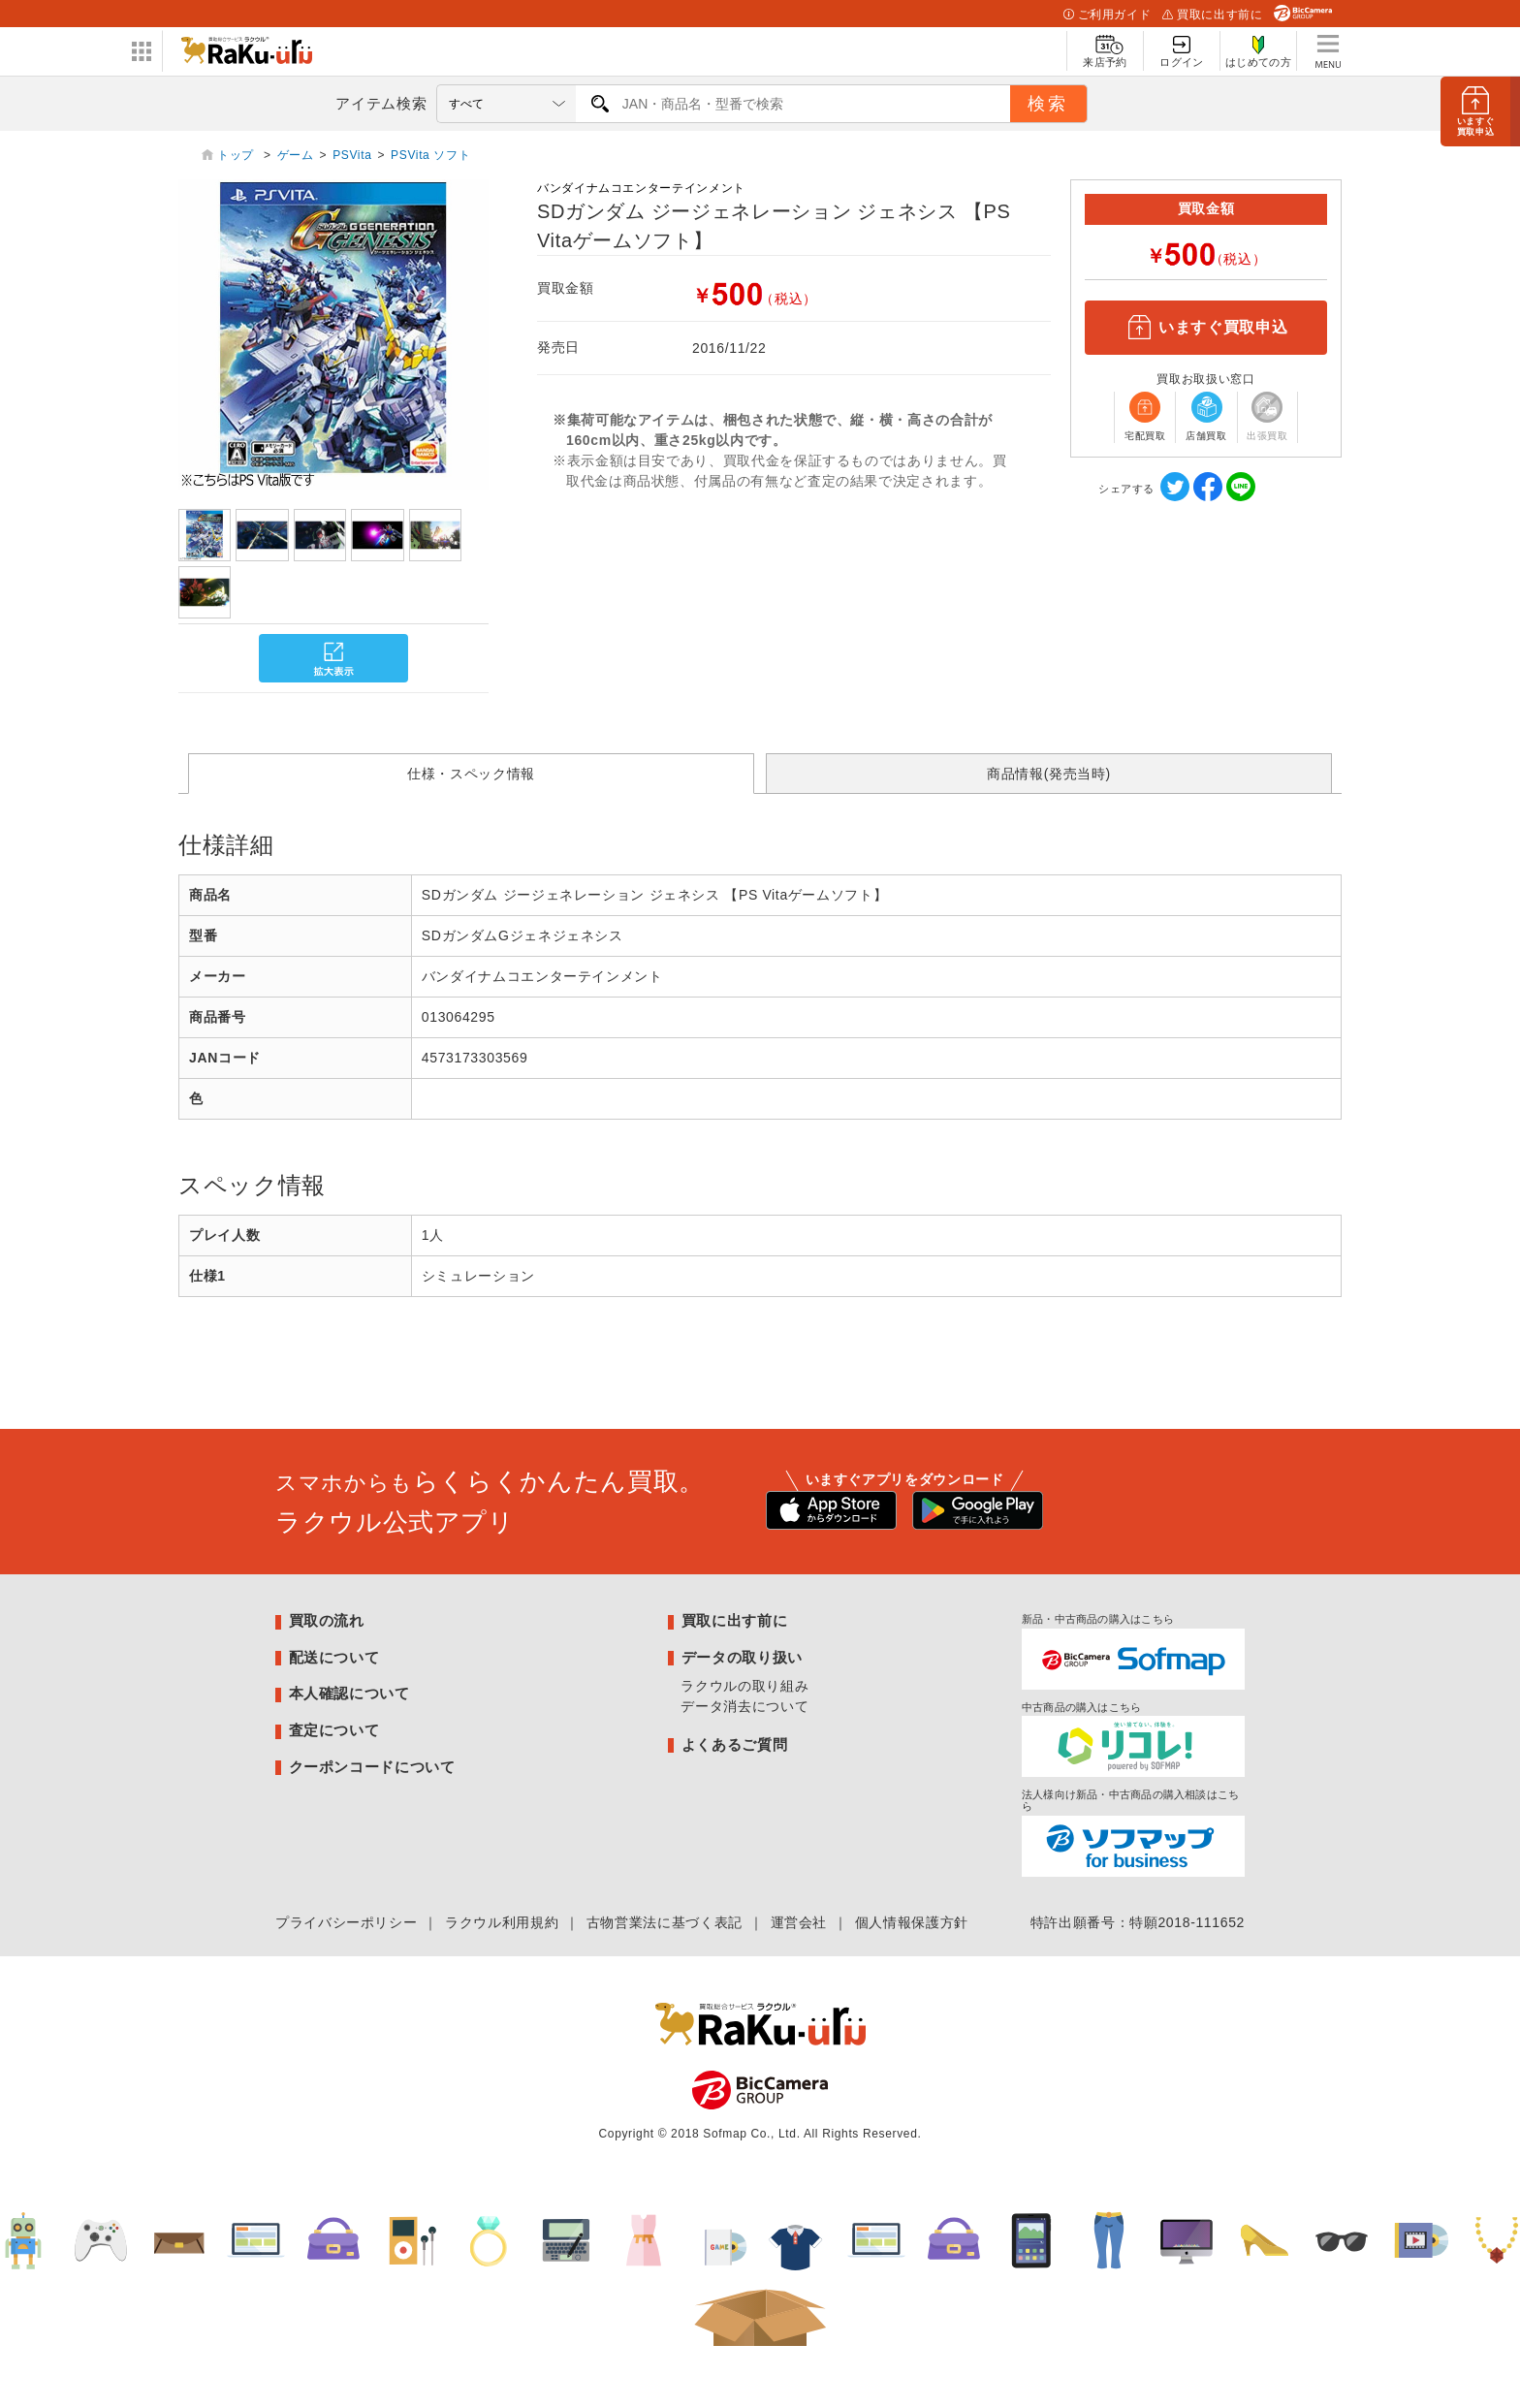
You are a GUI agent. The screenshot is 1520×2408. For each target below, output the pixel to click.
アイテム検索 (381, 103)
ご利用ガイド (1107, 14)
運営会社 (799, 1922)
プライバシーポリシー (346, 1922)
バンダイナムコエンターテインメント (641, 188)
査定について (334, 1730)
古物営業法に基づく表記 (664, 1922)
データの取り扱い (742, 1657)
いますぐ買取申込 (1205, 327)
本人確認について (349, 1693)
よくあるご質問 (734, 1744)
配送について (334, 1657)
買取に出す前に (1212, 14)
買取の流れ (326, 1620)
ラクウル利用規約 (501, 1922)
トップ (237, 155)
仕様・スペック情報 (471, 773)
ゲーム (295, 155)
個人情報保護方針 (911, 1922)
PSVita (351, 155)
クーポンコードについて (372, 1766)
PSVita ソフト (430, 155)
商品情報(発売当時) (1049, 773)
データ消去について (744, 1706)
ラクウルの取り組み (744, 1686)
